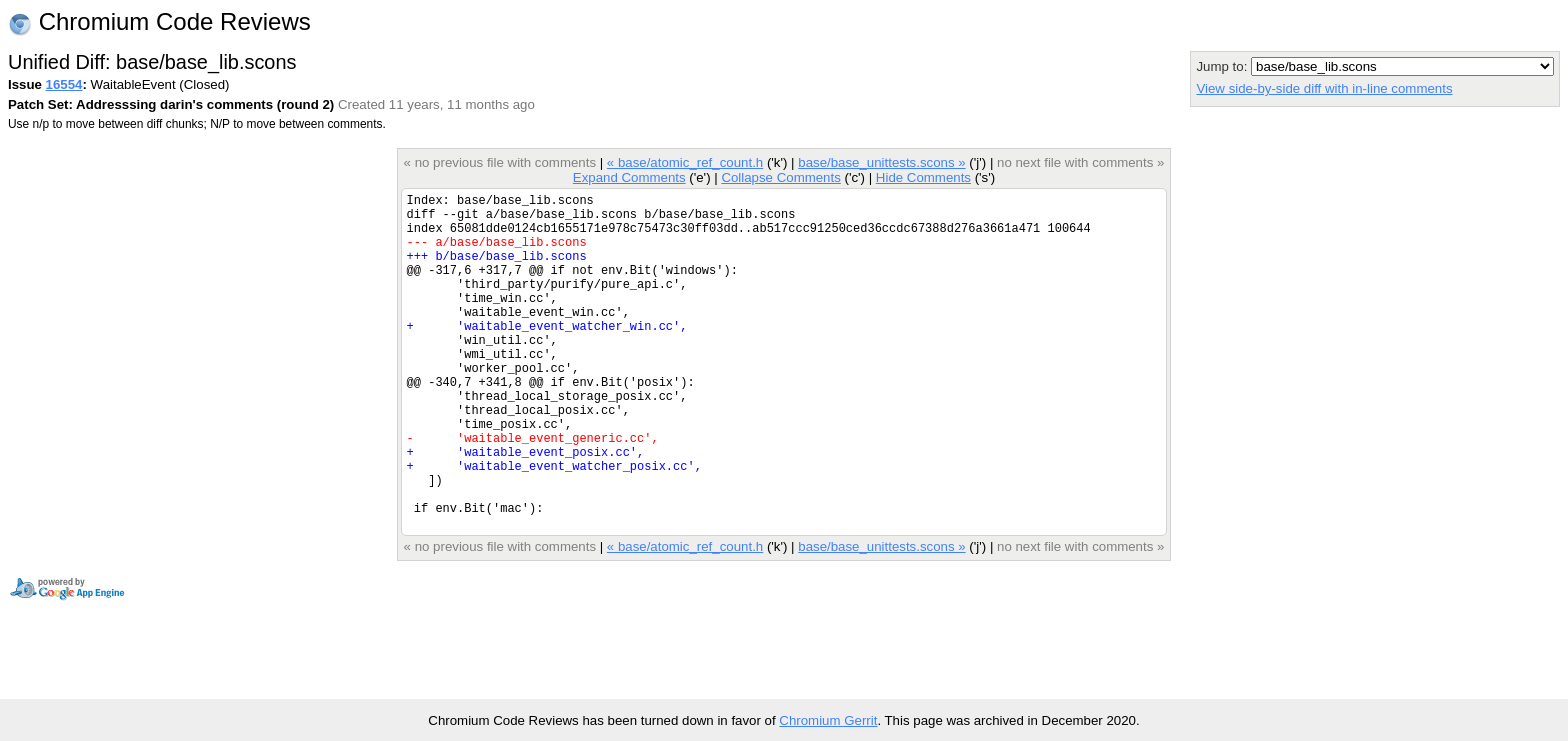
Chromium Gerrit (828, 720)
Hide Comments (923, 177)
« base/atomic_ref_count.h (685, 162)
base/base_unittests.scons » (881, 162)
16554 (64, 84)
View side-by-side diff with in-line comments (1324, 88)
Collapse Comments (780, 177)
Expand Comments (629, 177)
